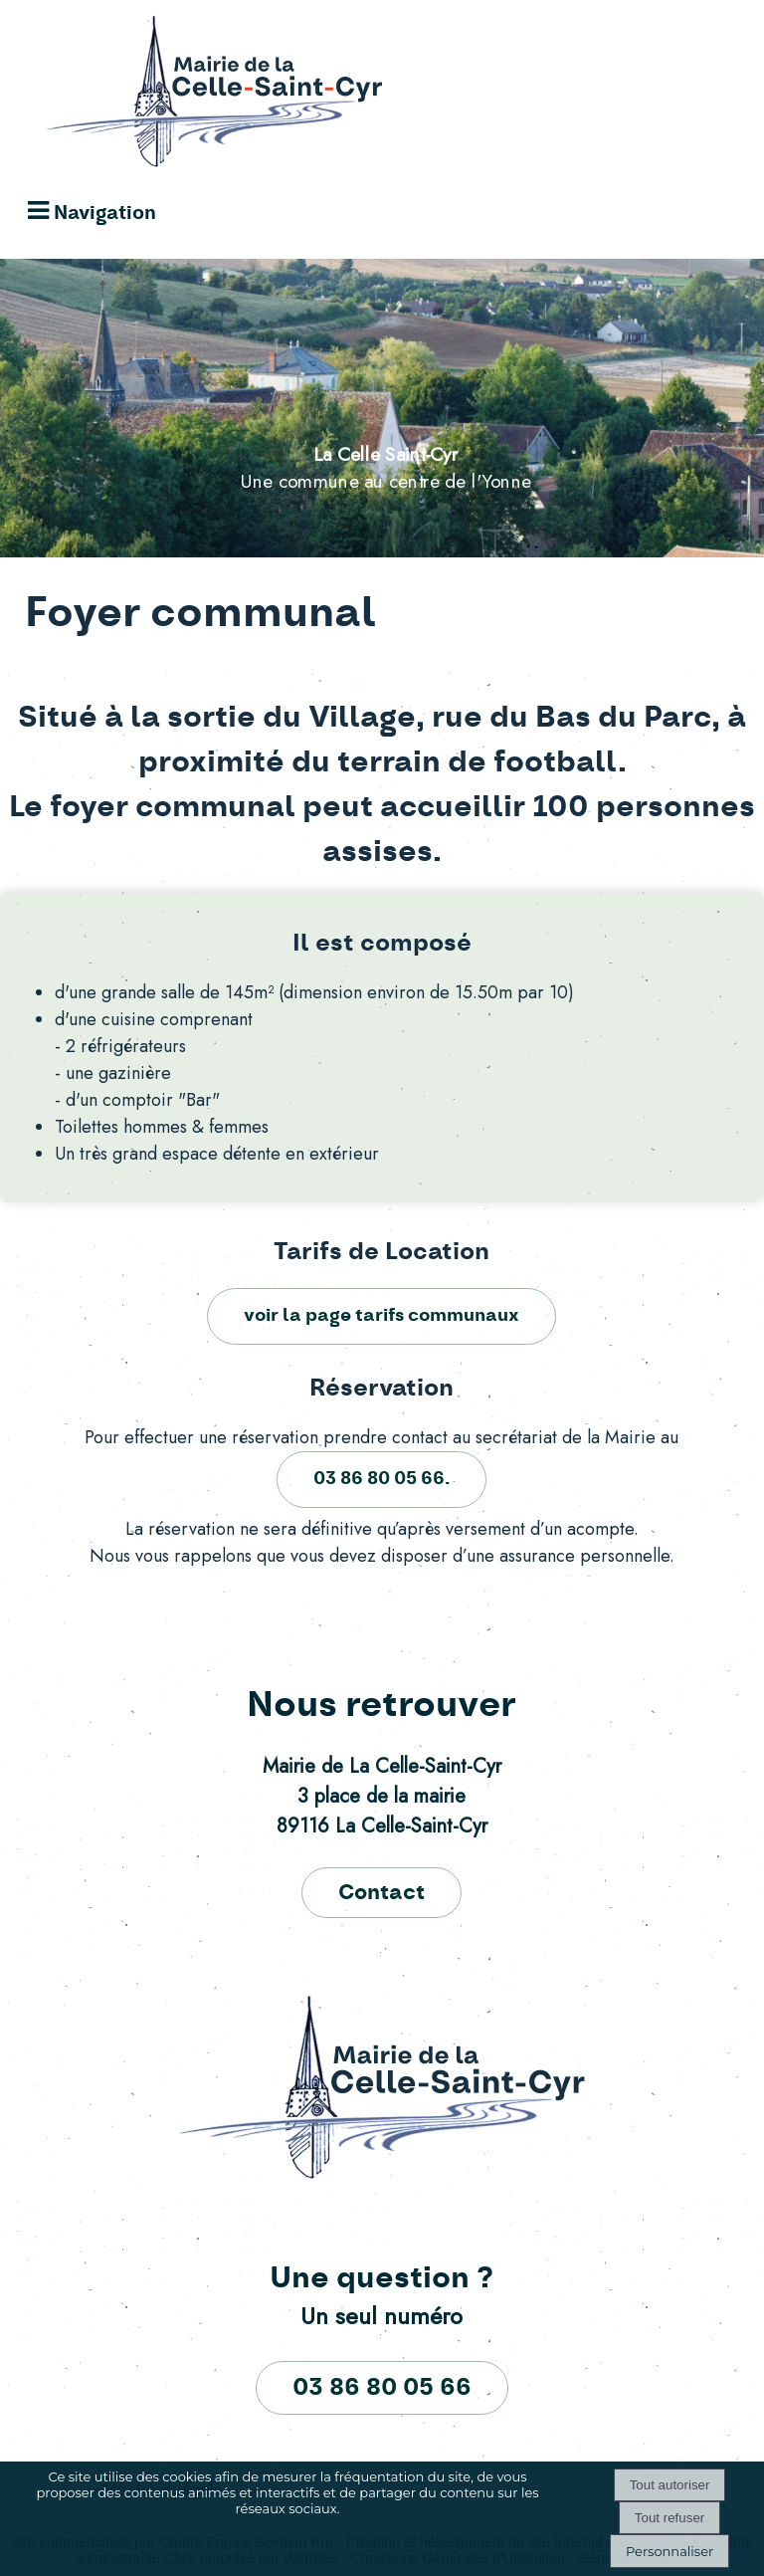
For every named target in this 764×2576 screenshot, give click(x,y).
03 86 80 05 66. (381, 1479)
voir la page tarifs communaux (381, 1316)
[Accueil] (195, 96)
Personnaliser (669, 2551)
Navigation (105, 213)
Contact (381, 1892)
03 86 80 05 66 (382, 2388)
